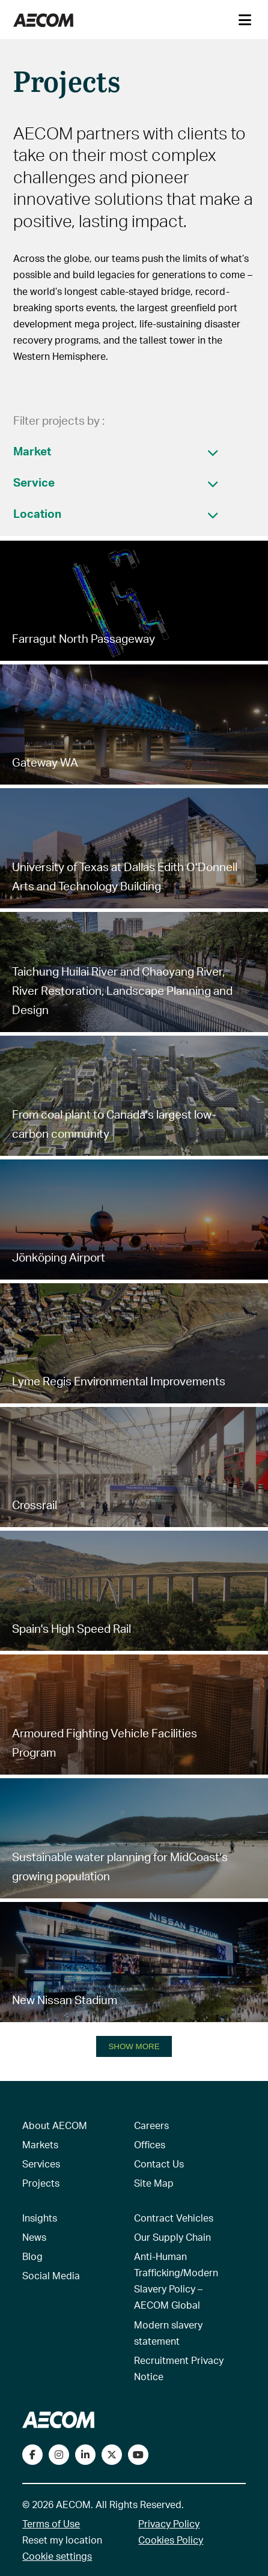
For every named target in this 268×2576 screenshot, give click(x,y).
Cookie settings (57, 2556)
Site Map (154, 2183)
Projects (40, 2183)
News (34, 2237)
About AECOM (54, 2125)
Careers (151, 2125)
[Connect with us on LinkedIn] (85, 2454)
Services (41, 2163)
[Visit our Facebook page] (32, 2454)
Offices (149, 2144)
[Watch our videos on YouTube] (138, 2454)
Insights (39, 2217)
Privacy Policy (168, 2523)
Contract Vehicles (173, 2217)
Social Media (51, 2275)
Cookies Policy (170, 2539)
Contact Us (159, 2163)
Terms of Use (51, 2523)
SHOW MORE (133, 2046)
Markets (40, 2144)
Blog (32, 2256)
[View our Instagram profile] (59, 2454)
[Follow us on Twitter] (112, 2454)
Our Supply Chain (172, 2237)
